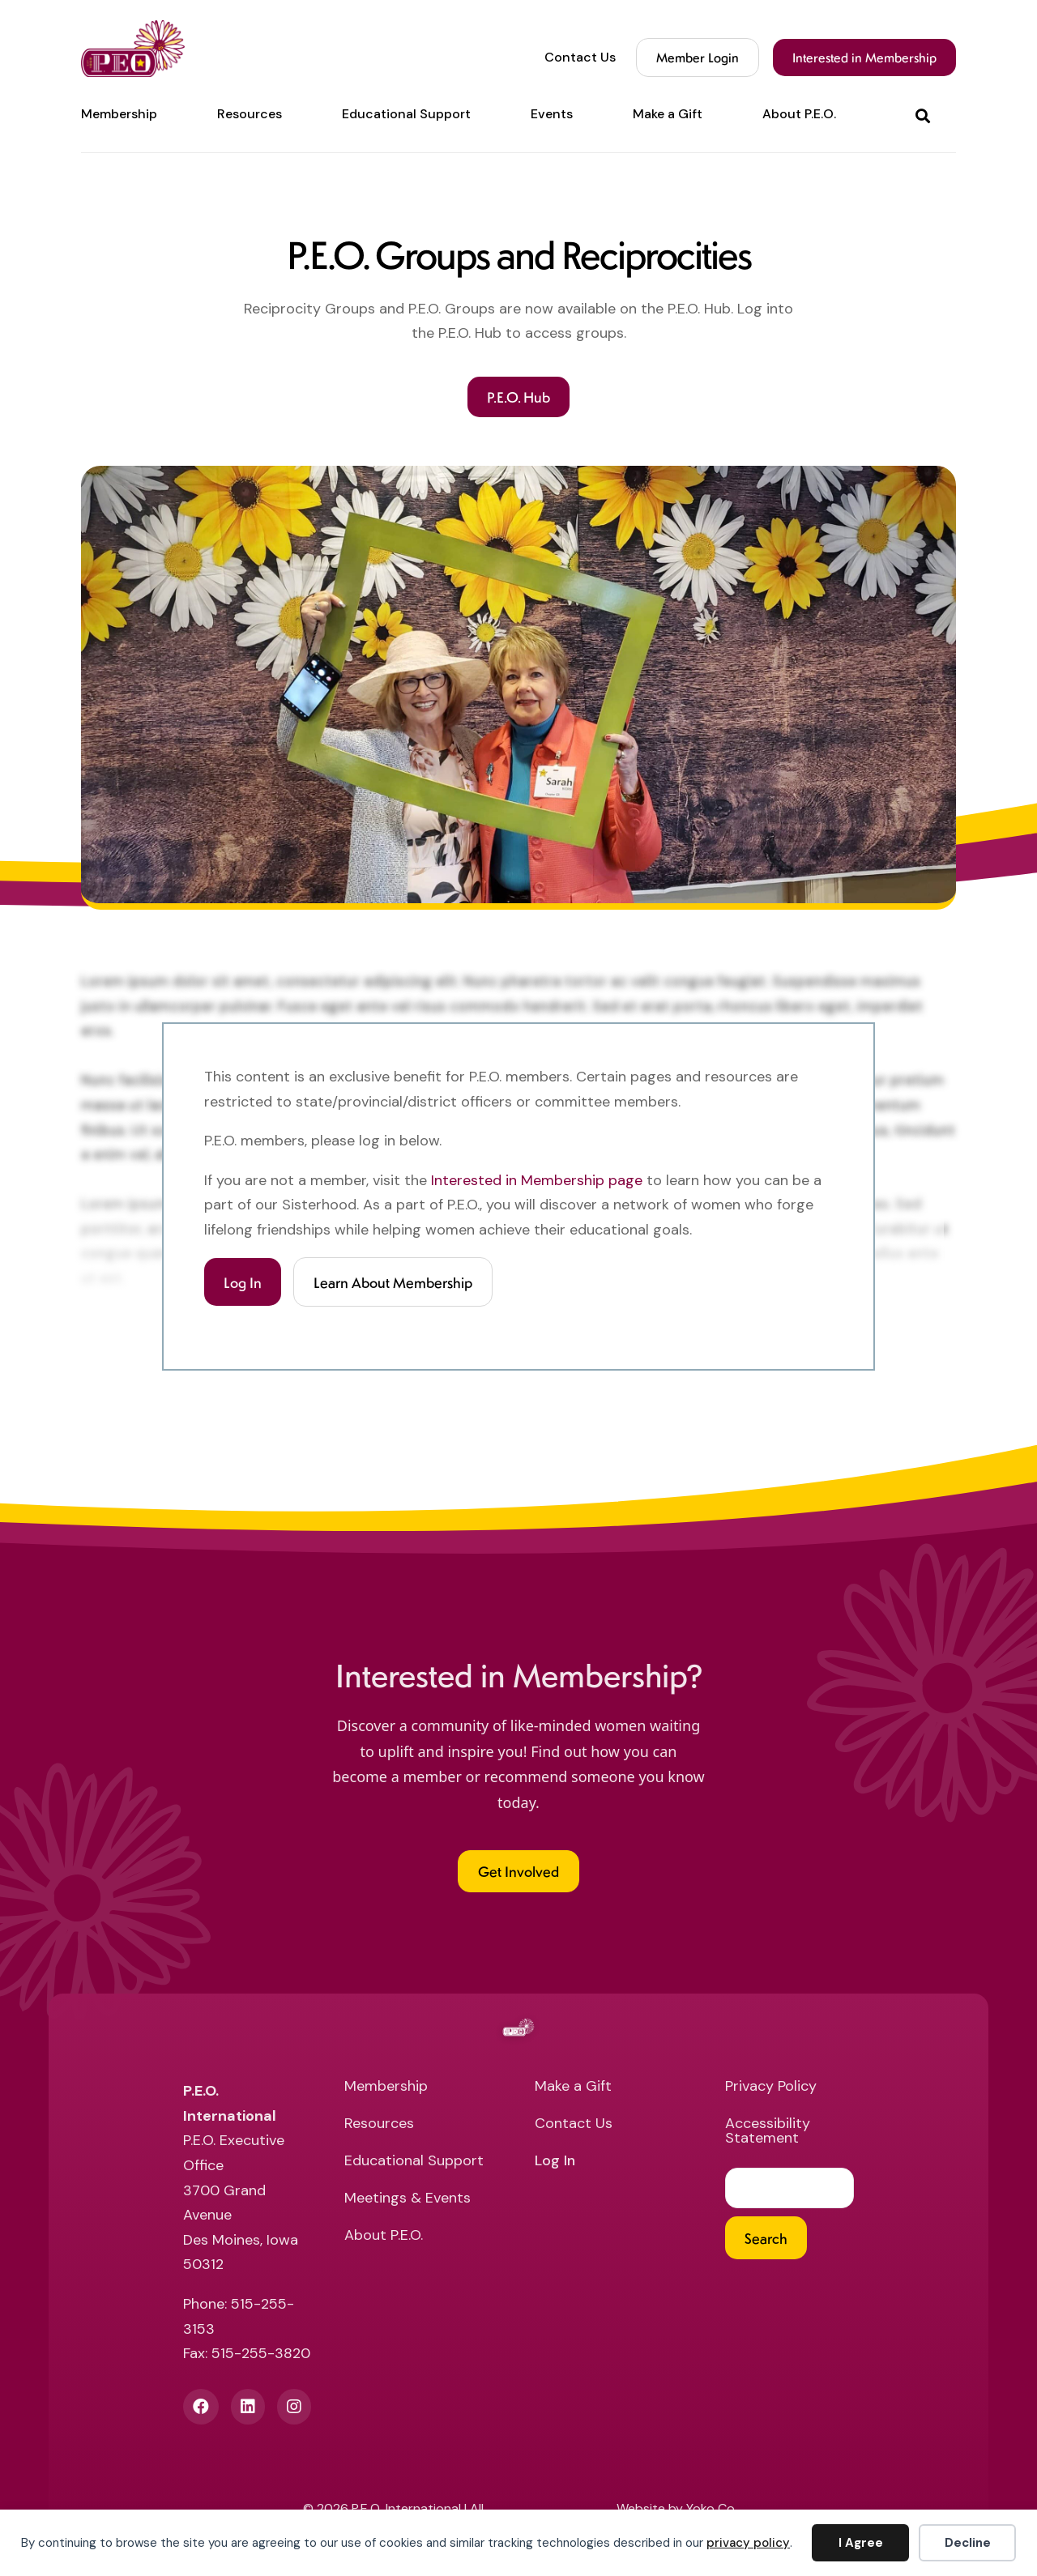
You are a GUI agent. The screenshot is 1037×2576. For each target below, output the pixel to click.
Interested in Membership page (536, 1180)
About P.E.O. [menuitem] (799, 114)
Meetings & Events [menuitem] (407, 2201)
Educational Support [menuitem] (406, 114)
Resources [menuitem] (249, 114)
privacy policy (748, 2543)
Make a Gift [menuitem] (667, 114)
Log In (243, 1283)
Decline (968, 2543)
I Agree (861, 2543)
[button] (926, 114)
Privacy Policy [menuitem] (771, 2089)
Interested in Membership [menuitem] (864, 57)
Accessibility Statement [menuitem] (767, 2134)
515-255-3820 (260, 2355)
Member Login (697, 57)
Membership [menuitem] (119, 114)
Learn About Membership (393, 1283)
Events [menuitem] (552, 114)
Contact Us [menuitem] (580, 57)
